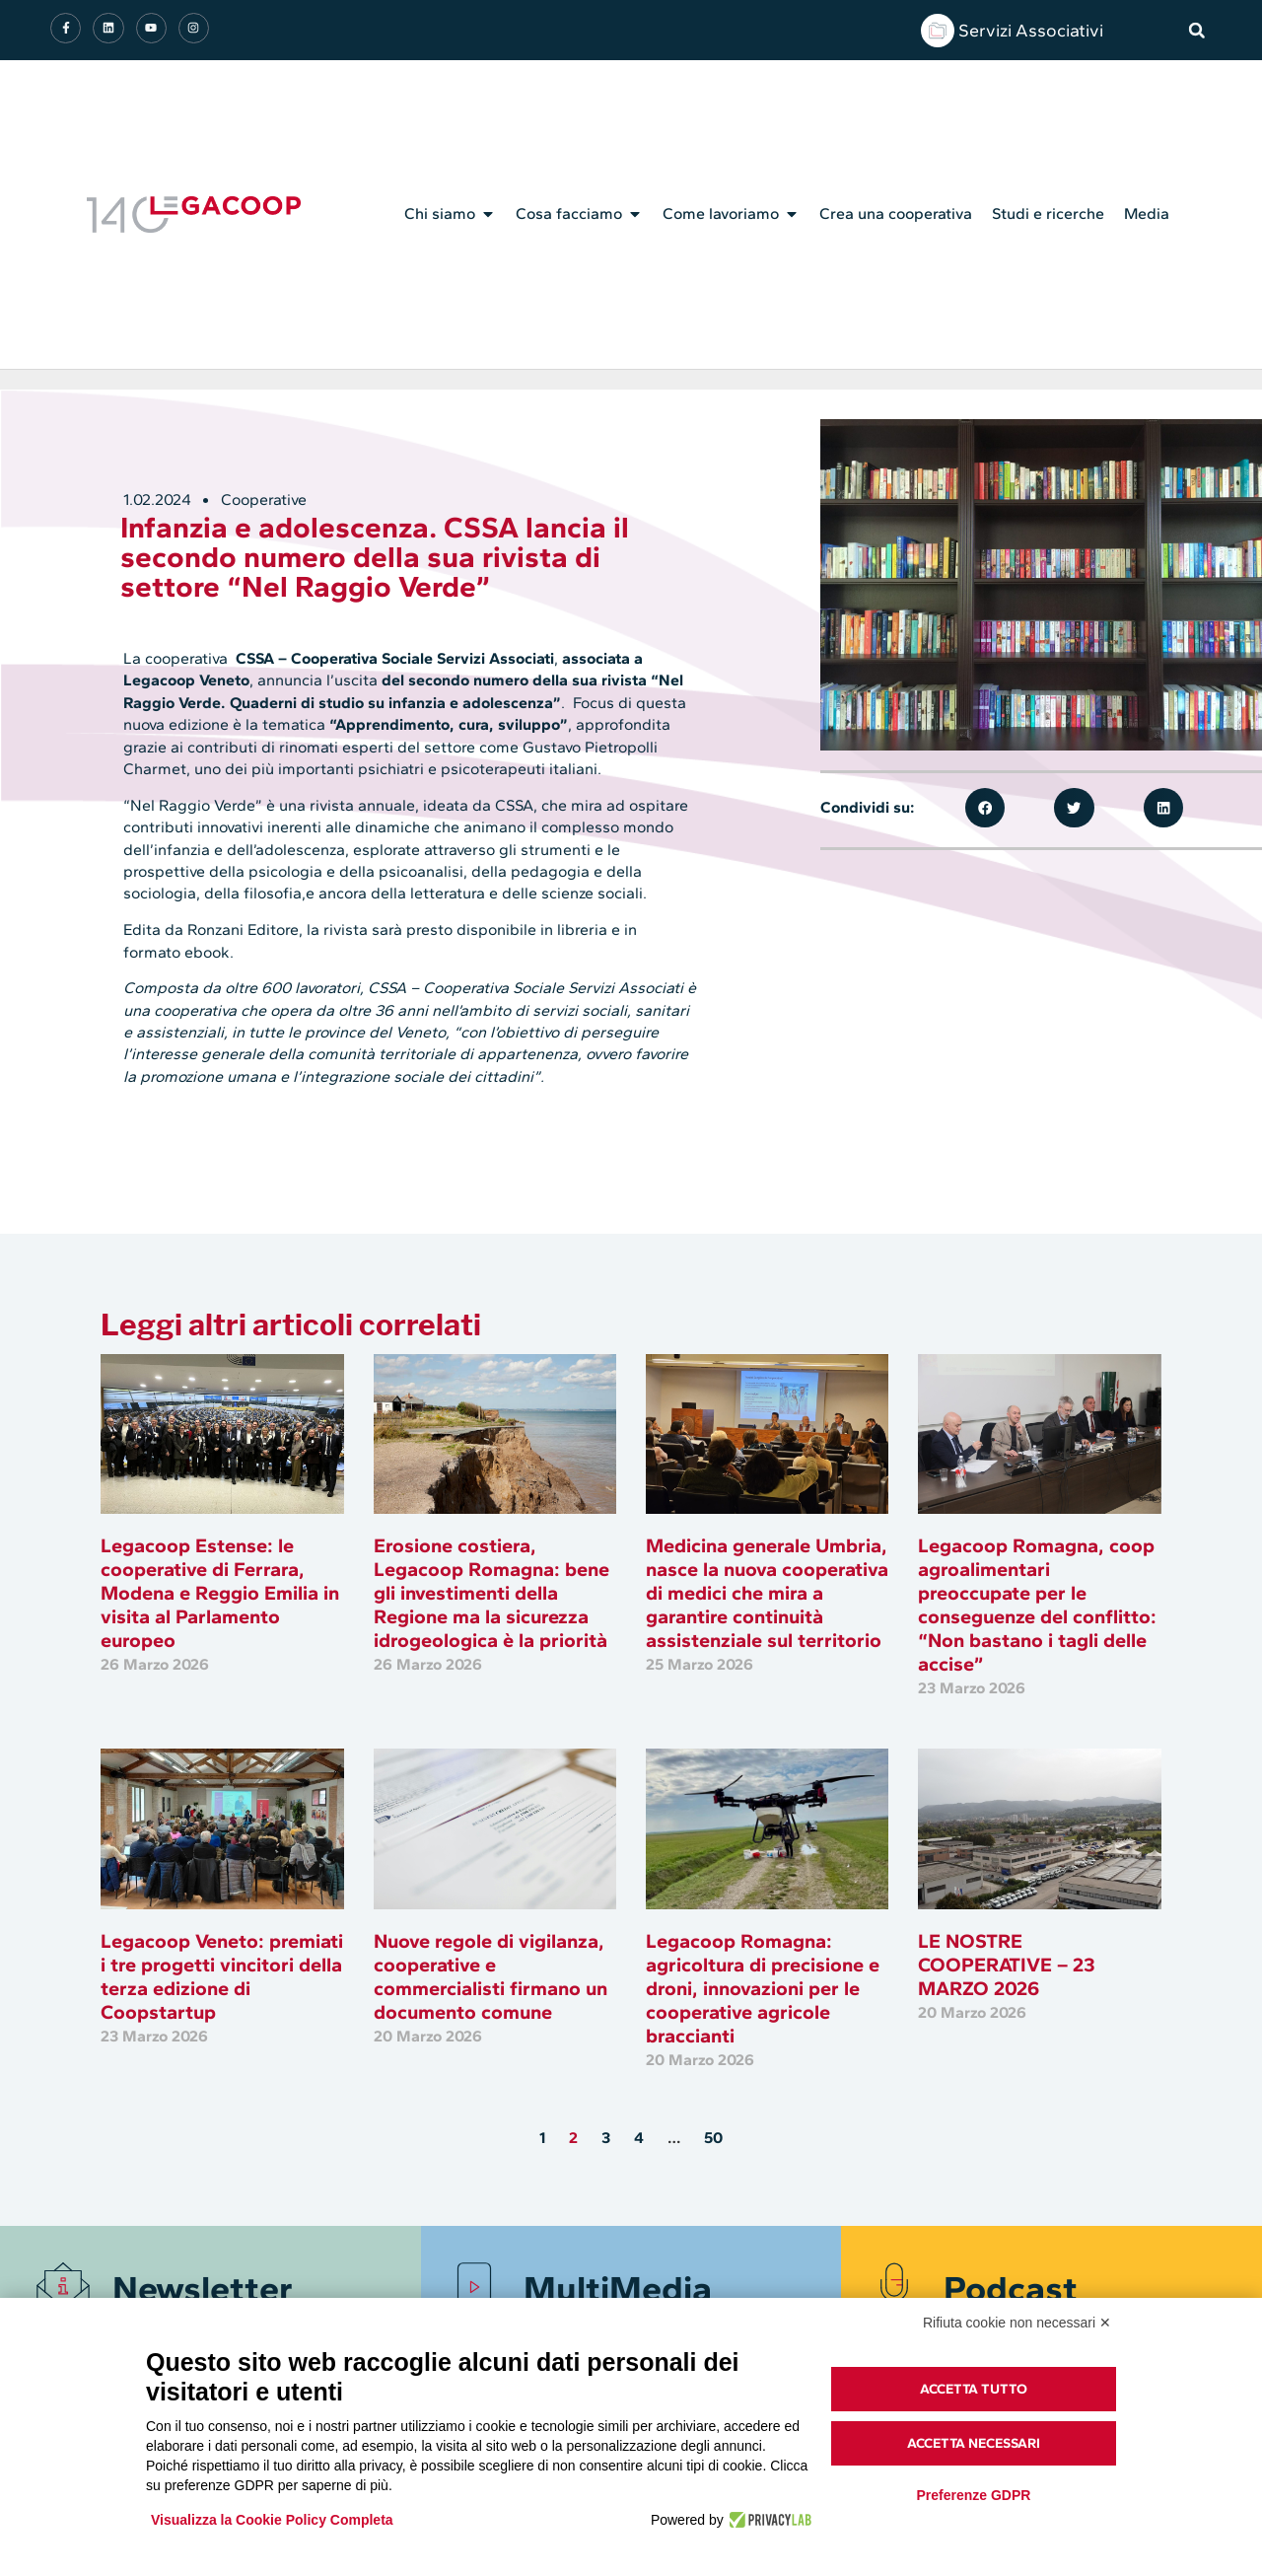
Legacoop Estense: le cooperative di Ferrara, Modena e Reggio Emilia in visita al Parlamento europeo (220, 1593)
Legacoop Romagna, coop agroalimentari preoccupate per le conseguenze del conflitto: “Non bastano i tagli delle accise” (1037, 1605)
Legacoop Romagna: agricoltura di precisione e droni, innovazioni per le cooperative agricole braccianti (762, 1988)
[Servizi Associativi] (937, 30)
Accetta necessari (973, 2443)
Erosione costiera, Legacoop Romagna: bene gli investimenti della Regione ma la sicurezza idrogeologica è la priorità (491, 1593)
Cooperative (264, 499)
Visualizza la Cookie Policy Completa (272, 2520)
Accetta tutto (973, 2389)
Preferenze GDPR (973, 2495)
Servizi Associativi (1030, 30)
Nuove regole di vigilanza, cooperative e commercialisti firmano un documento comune (490, 1976)
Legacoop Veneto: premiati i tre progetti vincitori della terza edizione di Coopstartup (222, 1976)
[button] (1197, 30)
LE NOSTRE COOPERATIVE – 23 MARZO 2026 (1006, 1964)
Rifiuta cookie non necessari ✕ (1017, 2322)
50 (713, 2137)
